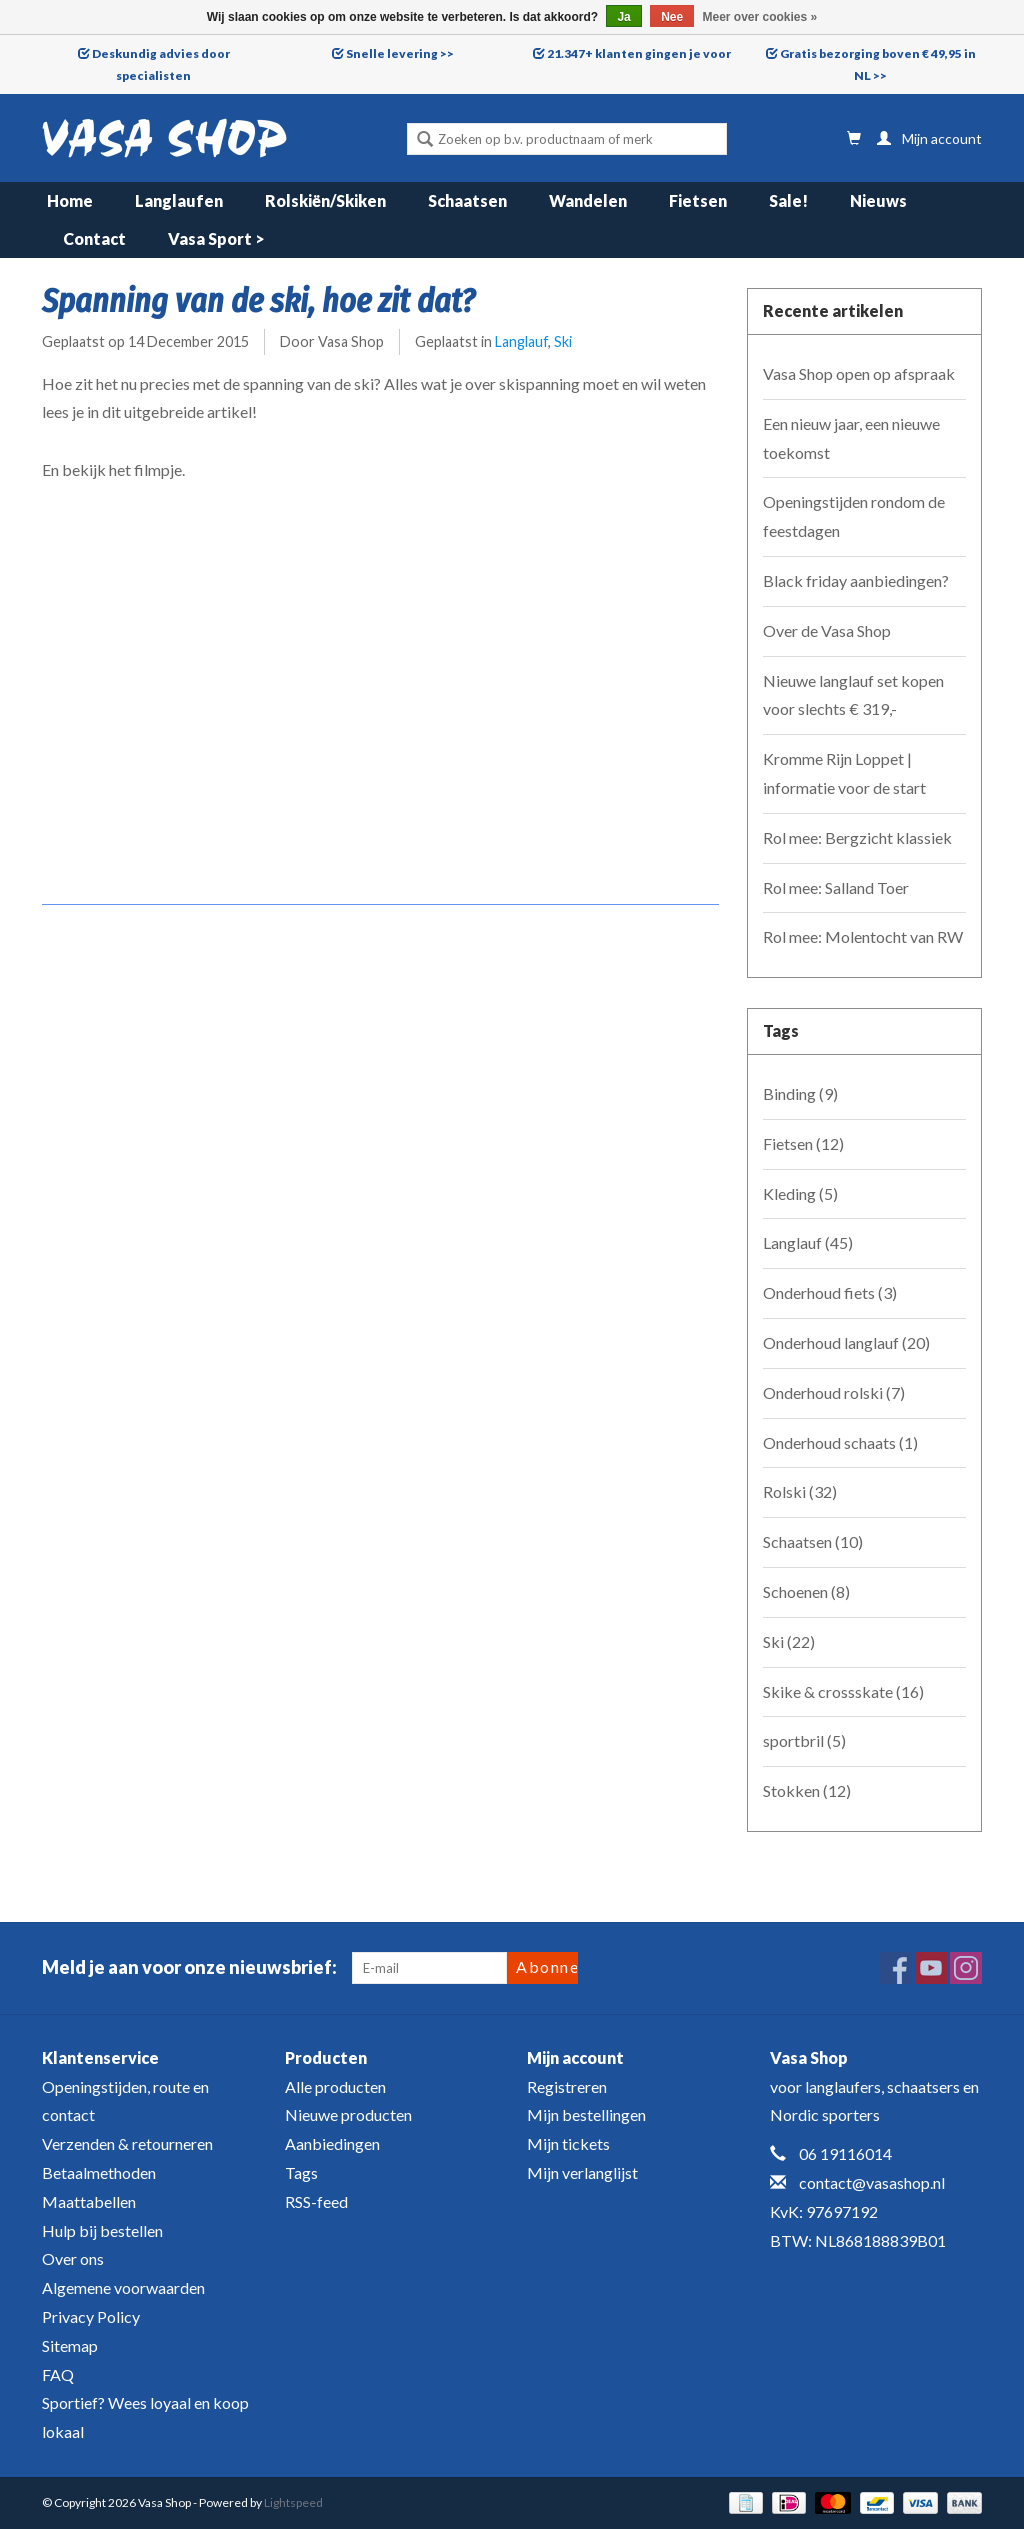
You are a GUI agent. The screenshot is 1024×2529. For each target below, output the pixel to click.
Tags (301, 2172)
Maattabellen (89, 2201)
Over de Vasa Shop (827, 630)
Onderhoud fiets (830, 1292)
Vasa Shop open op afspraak (859, 373)
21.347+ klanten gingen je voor (639, 53)
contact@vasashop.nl (872, 2182)
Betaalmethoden (99, 2172)
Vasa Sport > (216, 238)
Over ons (73, 2258)
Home (70, 200)
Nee (672, 17)
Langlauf (521, 341)
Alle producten (335, 2086)
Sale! (788, 200)
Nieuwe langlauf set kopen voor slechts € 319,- (853, 695)
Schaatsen (467, 200)
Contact (94, 238)
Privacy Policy (91, 2316)
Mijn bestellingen (586, 2114)
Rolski (800, 1491)
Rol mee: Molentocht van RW (863, 936)
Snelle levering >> (400, 53)
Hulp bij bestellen (102, 2230)
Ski (563, 341)
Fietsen (698, 200)
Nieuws (878, 200)
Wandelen (588, 200)
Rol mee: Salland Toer (836, 887)
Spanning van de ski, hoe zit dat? (258, 301)
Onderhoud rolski (834, 1392)
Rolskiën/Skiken (325, 200)
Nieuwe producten (348, 2114)
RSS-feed (316, 2201)
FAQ (58, 2374)
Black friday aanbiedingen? (856, 580)
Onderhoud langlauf (846, 1342)
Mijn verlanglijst (582, 2172)
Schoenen (806, 1591)
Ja (623, 17)
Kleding (800, 1193)
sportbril (804, 1740)
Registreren (567, 2086)
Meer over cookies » (760, 17)
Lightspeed (293, 2502)
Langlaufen (179, 200)
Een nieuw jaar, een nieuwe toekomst (851, 438)
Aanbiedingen (332, 2143)
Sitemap (70, 2345)
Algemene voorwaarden (123, 2287)
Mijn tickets (568, 2143)
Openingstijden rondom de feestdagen (854, 516)
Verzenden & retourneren (127, 2143)
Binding (800, 1093)
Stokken (807, 1790)
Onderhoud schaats (840, 1442)
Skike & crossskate (843, 1691)
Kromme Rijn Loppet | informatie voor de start (844, 773)
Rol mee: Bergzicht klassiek (857, 837)
